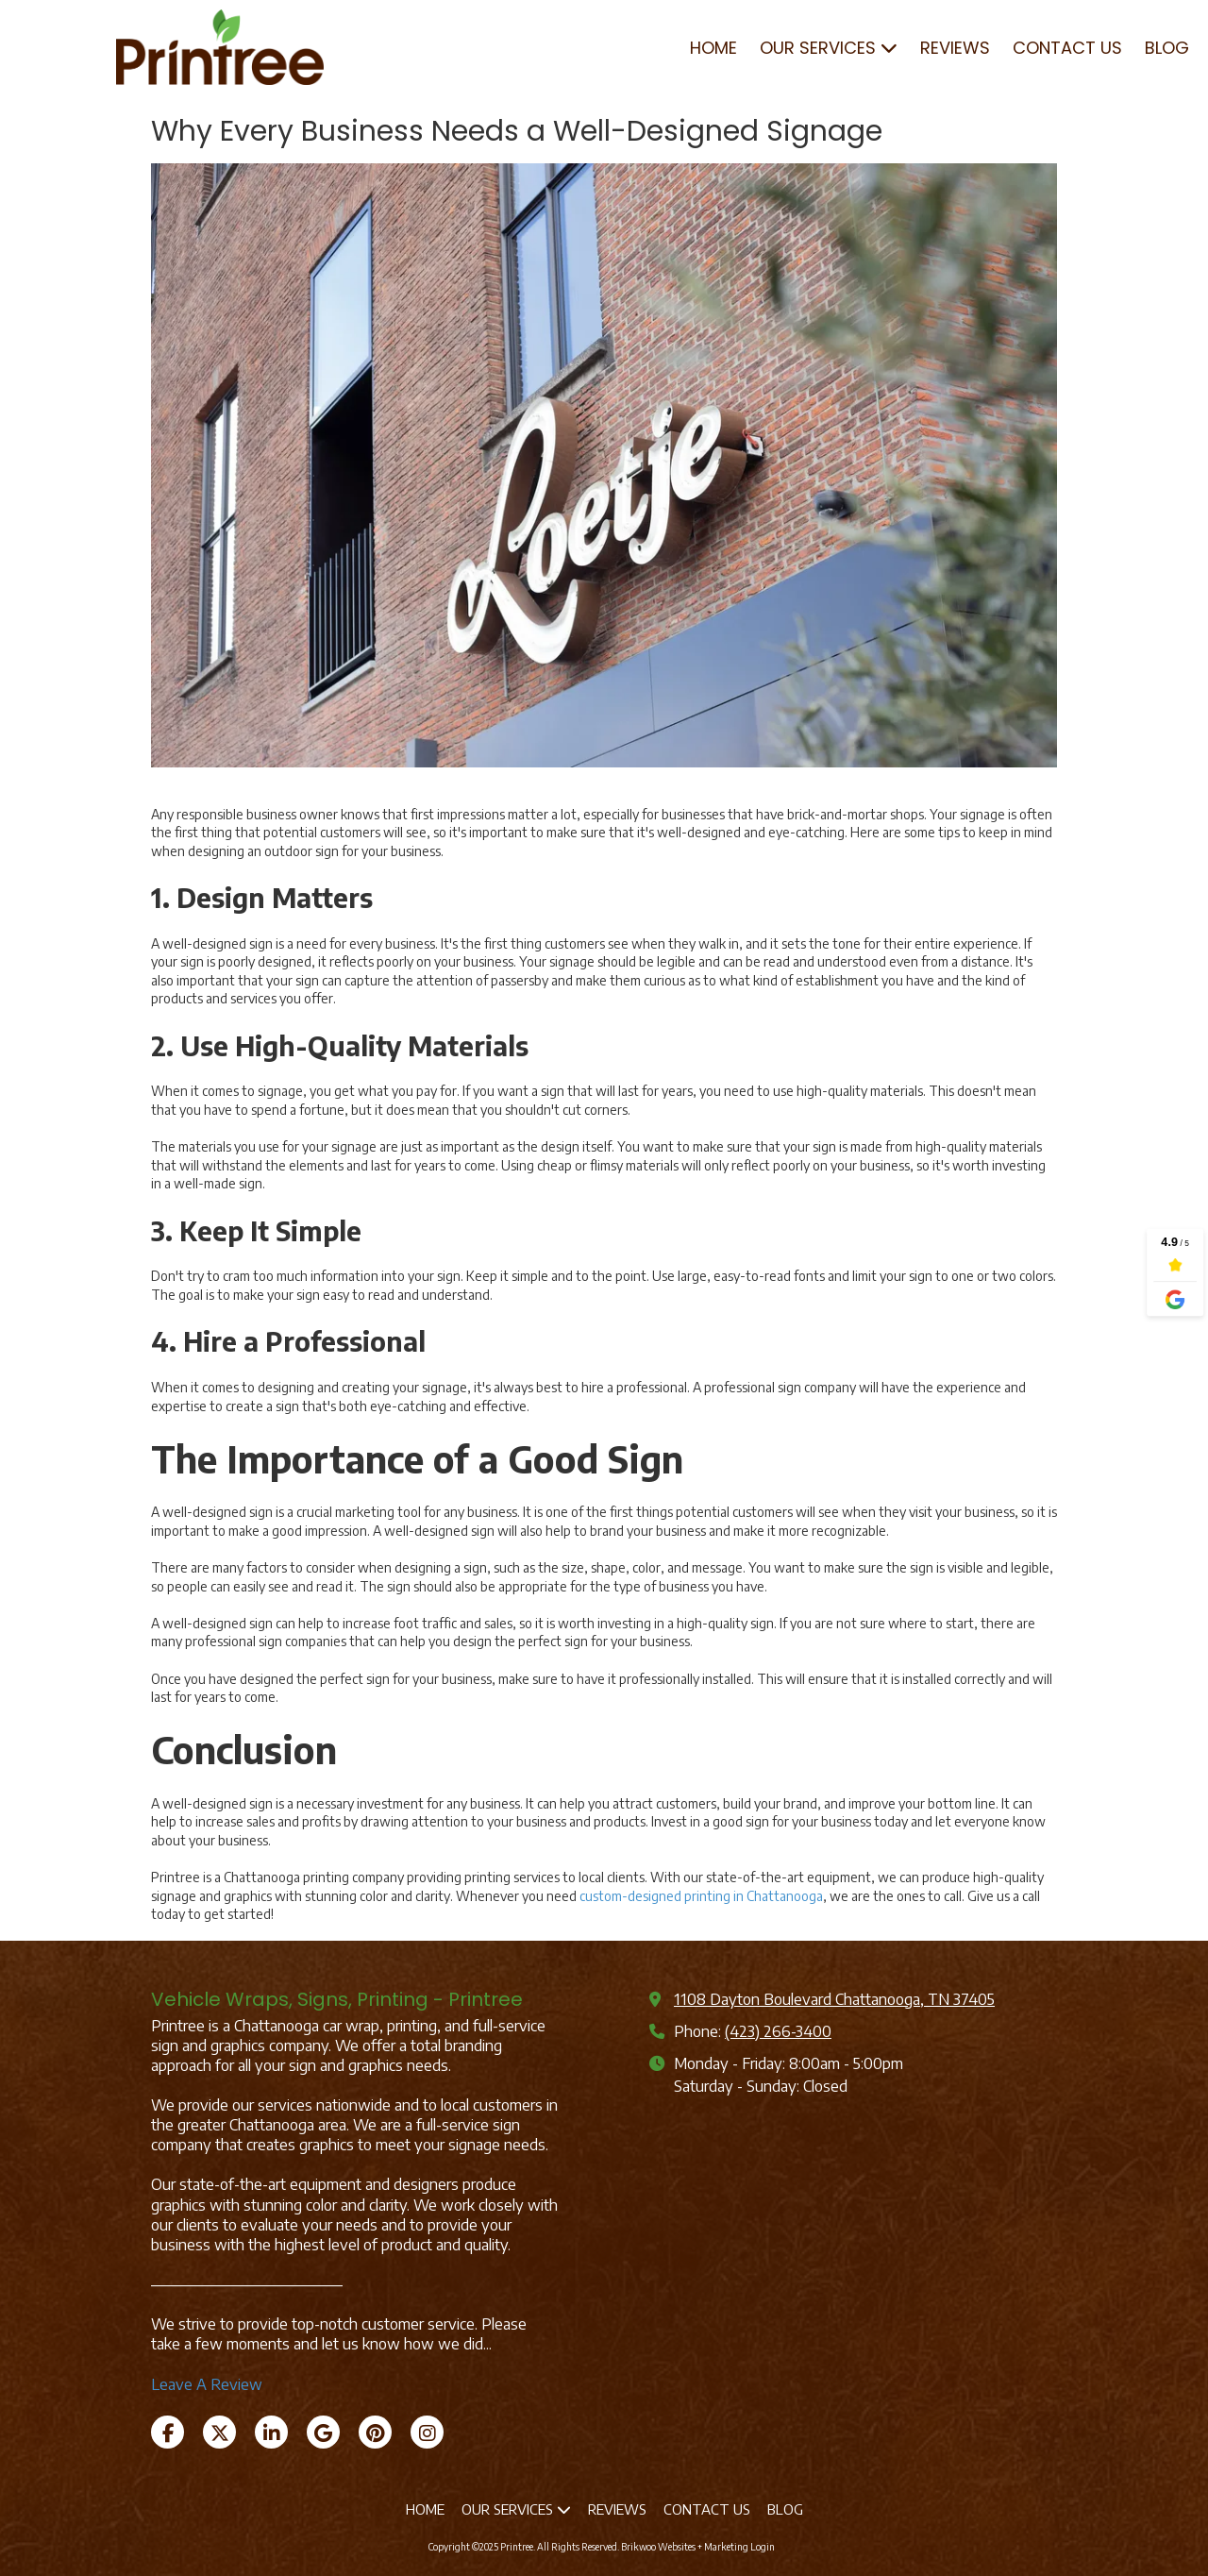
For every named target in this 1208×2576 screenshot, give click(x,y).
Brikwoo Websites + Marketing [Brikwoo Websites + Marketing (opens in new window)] (684, 2546)
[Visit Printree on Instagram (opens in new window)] (427, 2432)
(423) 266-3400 (778, 2031)
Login (762, 2546)
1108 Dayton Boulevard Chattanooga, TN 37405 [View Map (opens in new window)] (834, 1999)
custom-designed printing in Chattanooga (701, 1896)
